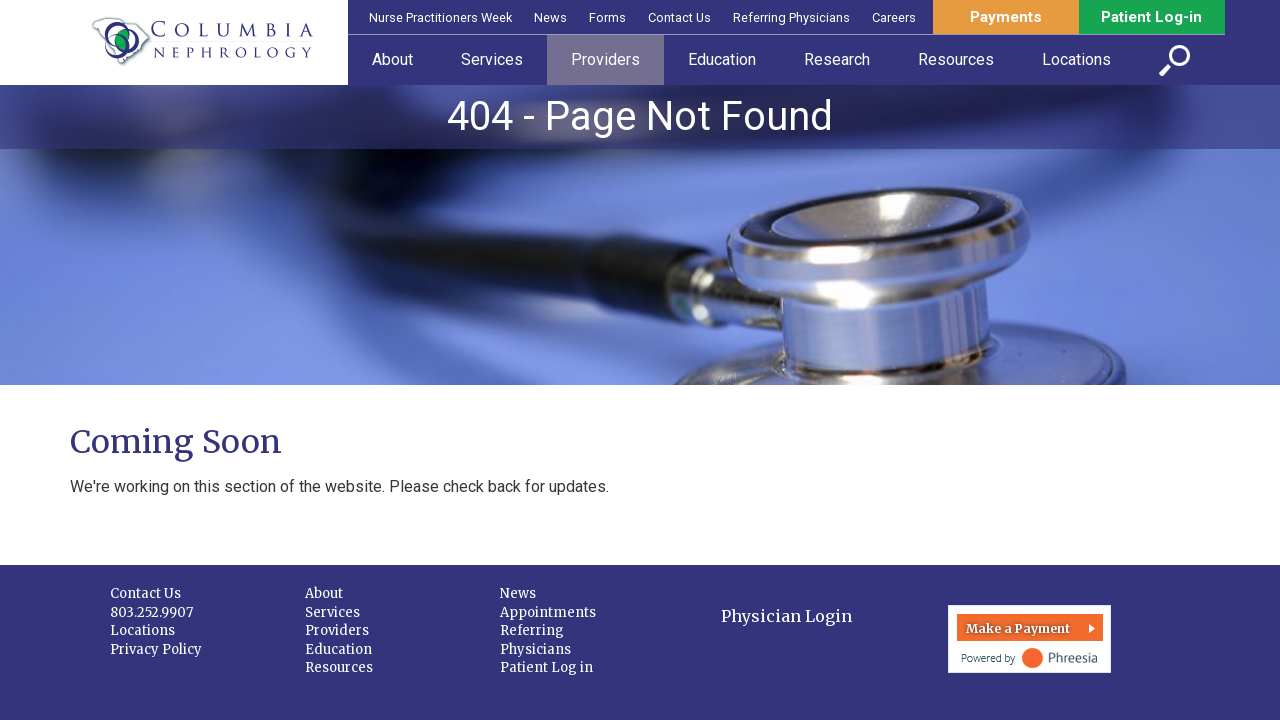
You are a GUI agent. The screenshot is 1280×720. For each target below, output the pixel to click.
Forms (607, 17)
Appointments (548, 612)
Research (837, 59)
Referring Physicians (791, 17)
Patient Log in (546, 667)
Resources (339, 667)
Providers (337, 630)
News (550, 17)
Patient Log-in (1151, 17)
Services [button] (492, 59)
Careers (894, 17)
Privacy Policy (156, 649)
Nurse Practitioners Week (440, 17)
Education (338, 649)
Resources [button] (956, 59)
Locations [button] (1076, 59)
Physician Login (786, 616)
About (324, 593)
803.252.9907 (151, 612)
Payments (1006, 17)
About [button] (392, 59)
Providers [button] (605, 59)
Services (332, 612)
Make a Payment (1018, 628)
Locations (142, 630)
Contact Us (679, 17)
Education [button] (722, 59)
